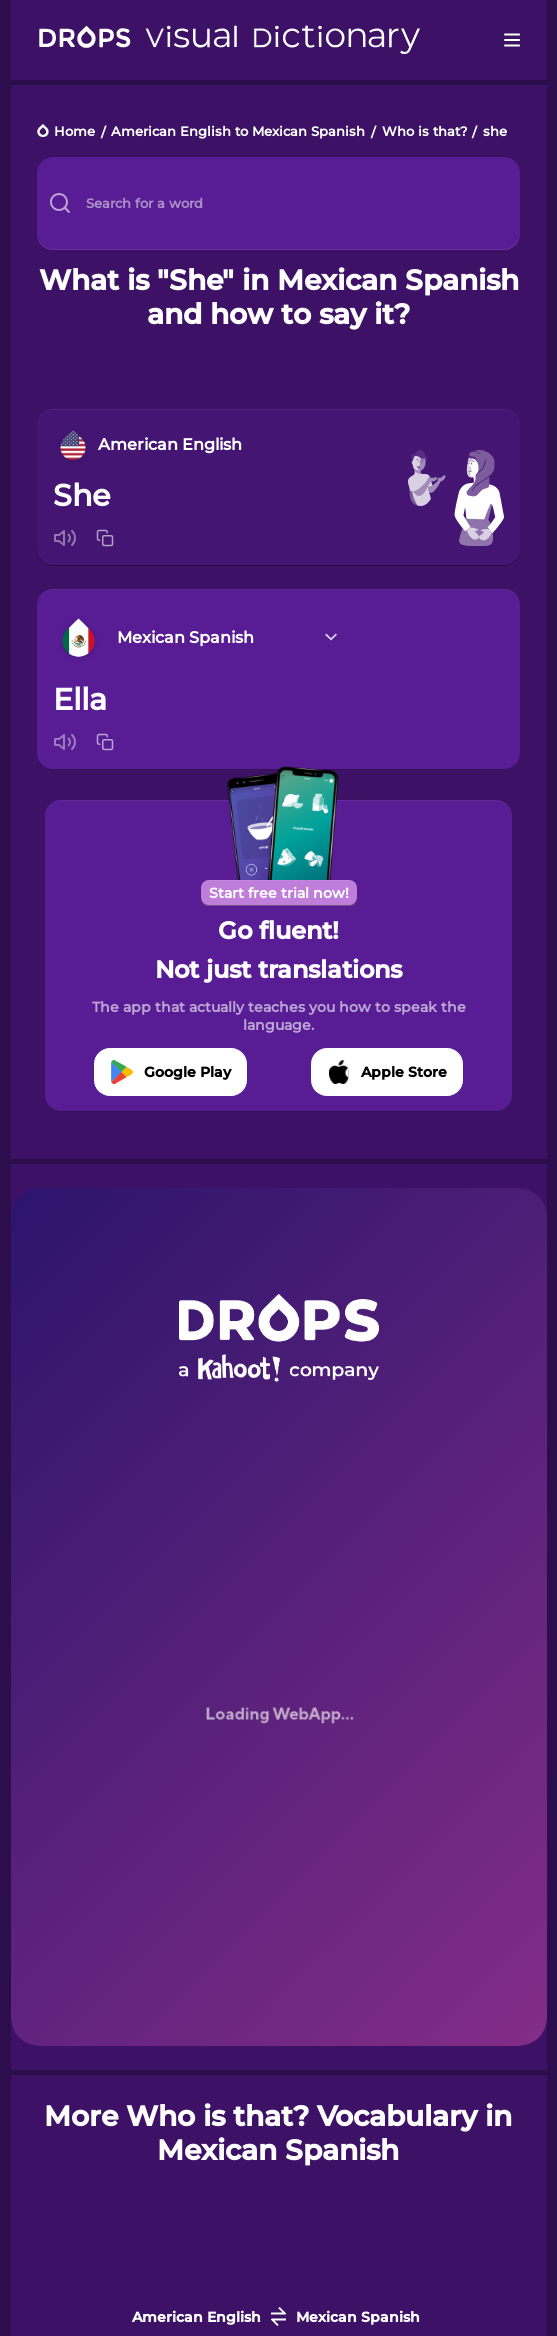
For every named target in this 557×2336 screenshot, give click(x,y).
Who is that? (424, 132)
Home (74, 132)
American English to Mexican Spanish (238, 132)
